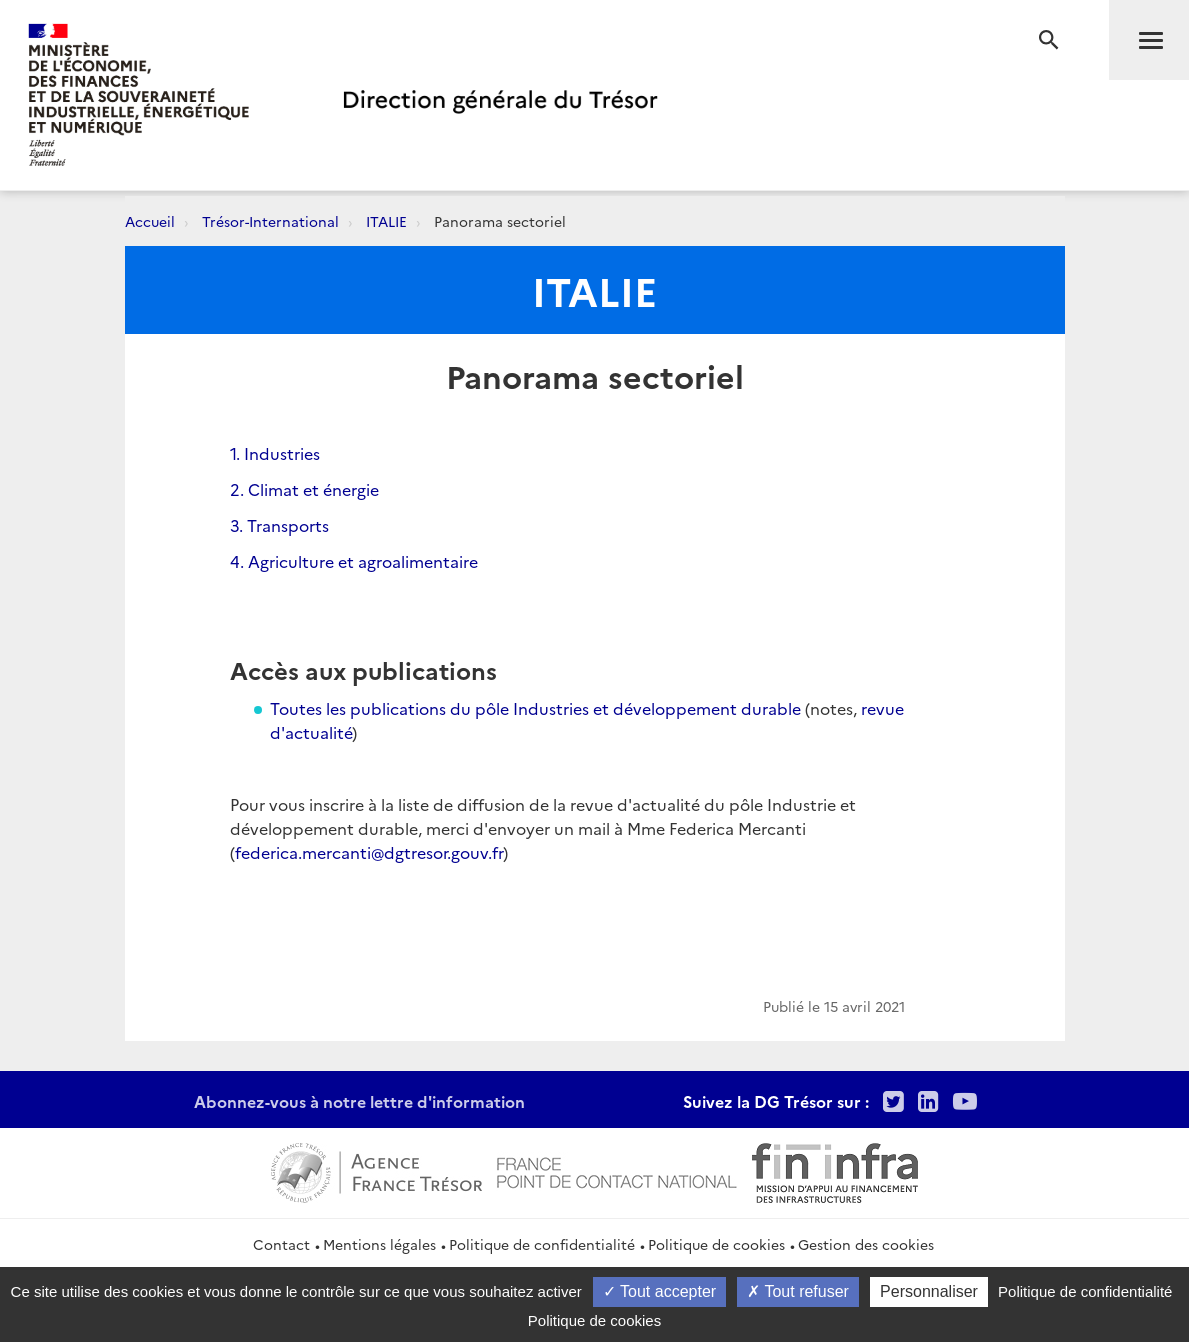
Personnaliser (929, 1291)
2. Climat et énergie (304, 489)
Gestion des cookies (866, 1244)
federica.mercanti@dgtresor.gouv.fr (369, 852)
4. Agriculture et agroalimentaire (354, 561)
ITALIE (386, 221)
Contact (281, 1244)
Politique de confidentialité (542, 1244)
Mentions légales (379, 1244)
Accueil (150, 221)
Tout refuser (798, 1291)
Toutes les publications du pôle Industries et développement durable (535, 708)
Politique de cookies (716, 1244)
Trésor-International (270, 221)
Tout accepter (659, 1291)
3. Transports (279, 525)
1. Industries (275, 453)
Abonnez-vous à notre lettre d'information (359, 1101)
